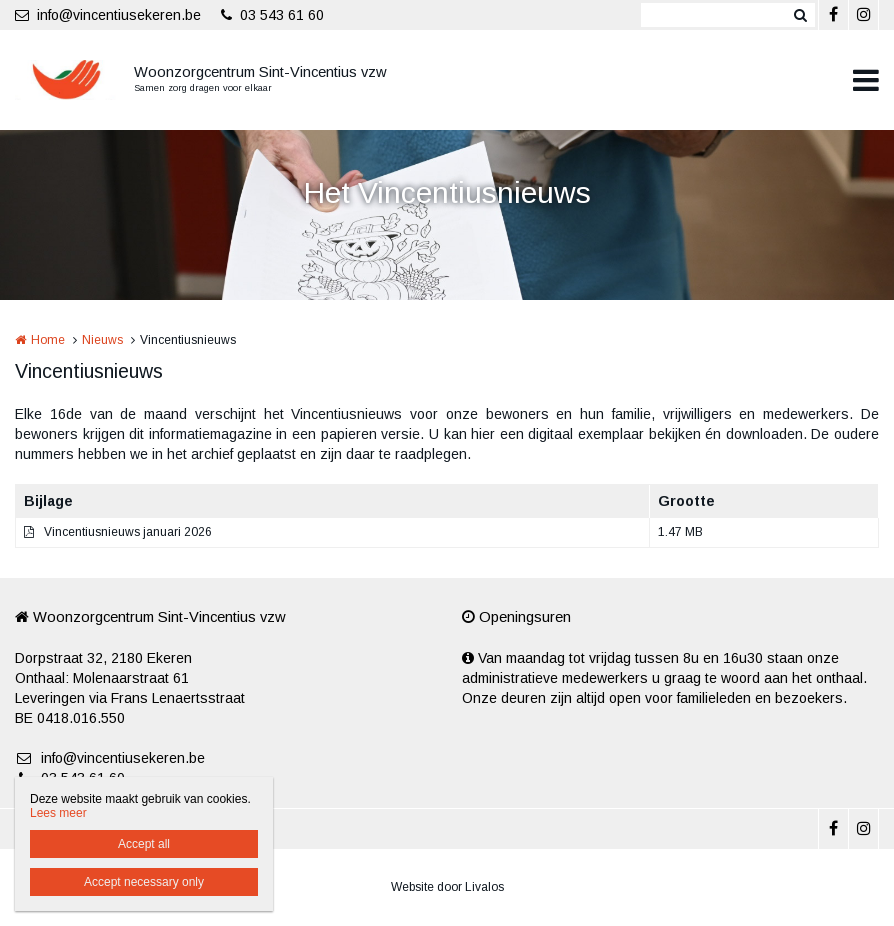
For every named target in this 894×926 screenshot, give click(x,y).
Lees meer (58, 813)
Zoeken (800, 15)
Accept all (144, 844)
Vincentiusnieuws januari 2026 (128, 532)
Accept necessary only (144, 882)
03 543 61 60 (272, 15)
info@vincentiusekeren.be (108, 15)
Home (48, 340)
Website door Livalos (447, 887)
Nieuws (102, 340)
